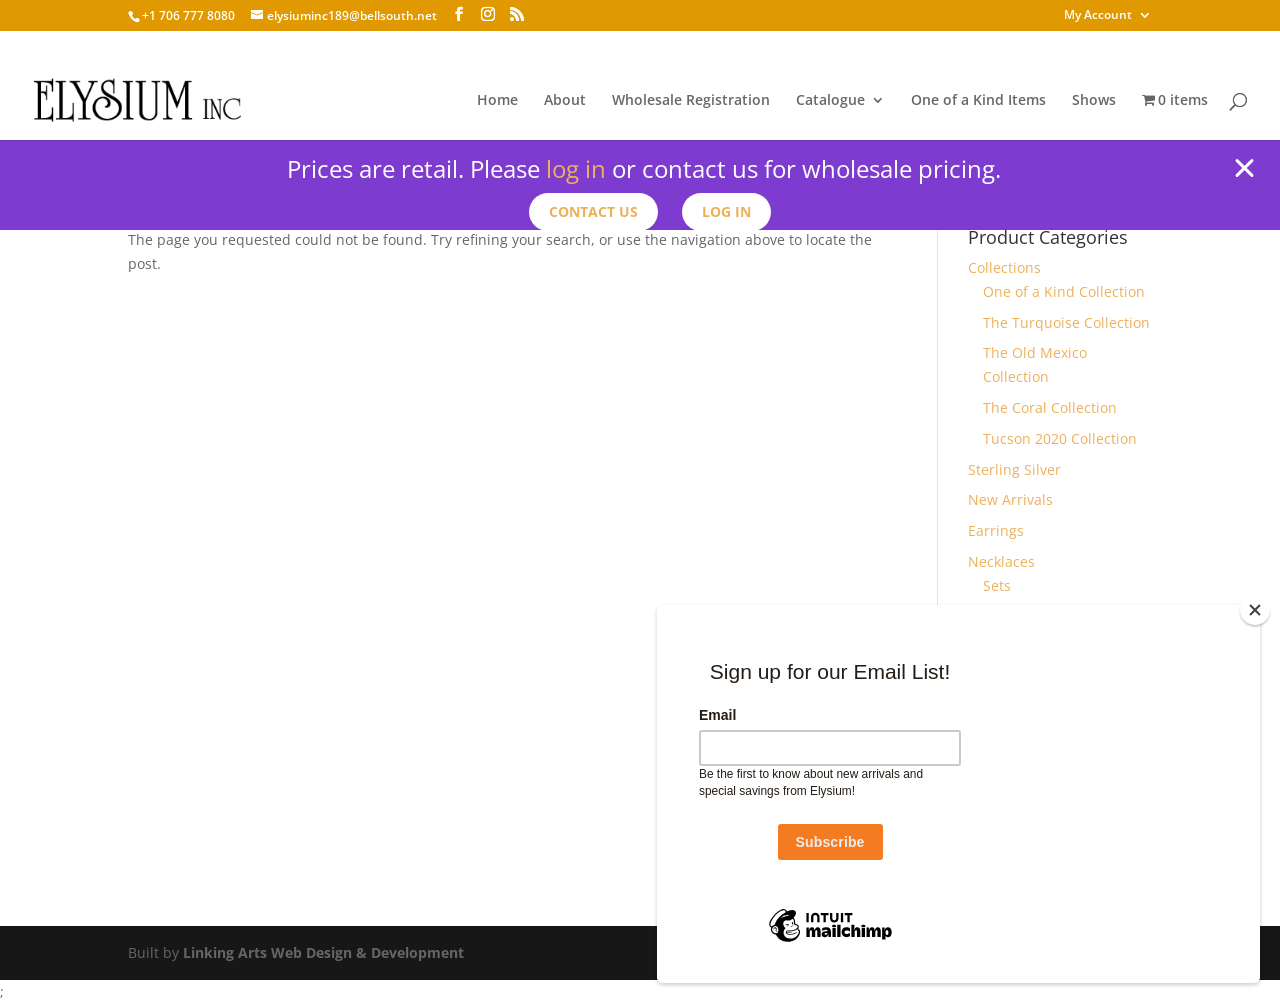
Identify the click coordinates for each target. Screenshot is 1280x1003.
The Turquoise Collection (1066, 322)
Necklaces (1001, 561)
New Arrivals (1010, 499)
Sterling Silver (1014, 469)
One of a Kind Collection (1064, 291)
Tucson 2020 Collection (1060, 438)
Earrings (996, 530)
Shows (1094, 101)
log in (576, 168)
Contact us (593, 211)
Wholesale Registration (691, 101)
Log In (726, 211)
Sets (997, 585)
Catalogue (830, 101)
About (565, 101)
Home (497, 101)
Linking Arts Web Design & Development (323, 952)
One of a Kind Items (978, 101)
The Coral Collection (1050, 407)
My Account (1098, 16)
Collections (1004, 267)
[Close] (1255, 610)
